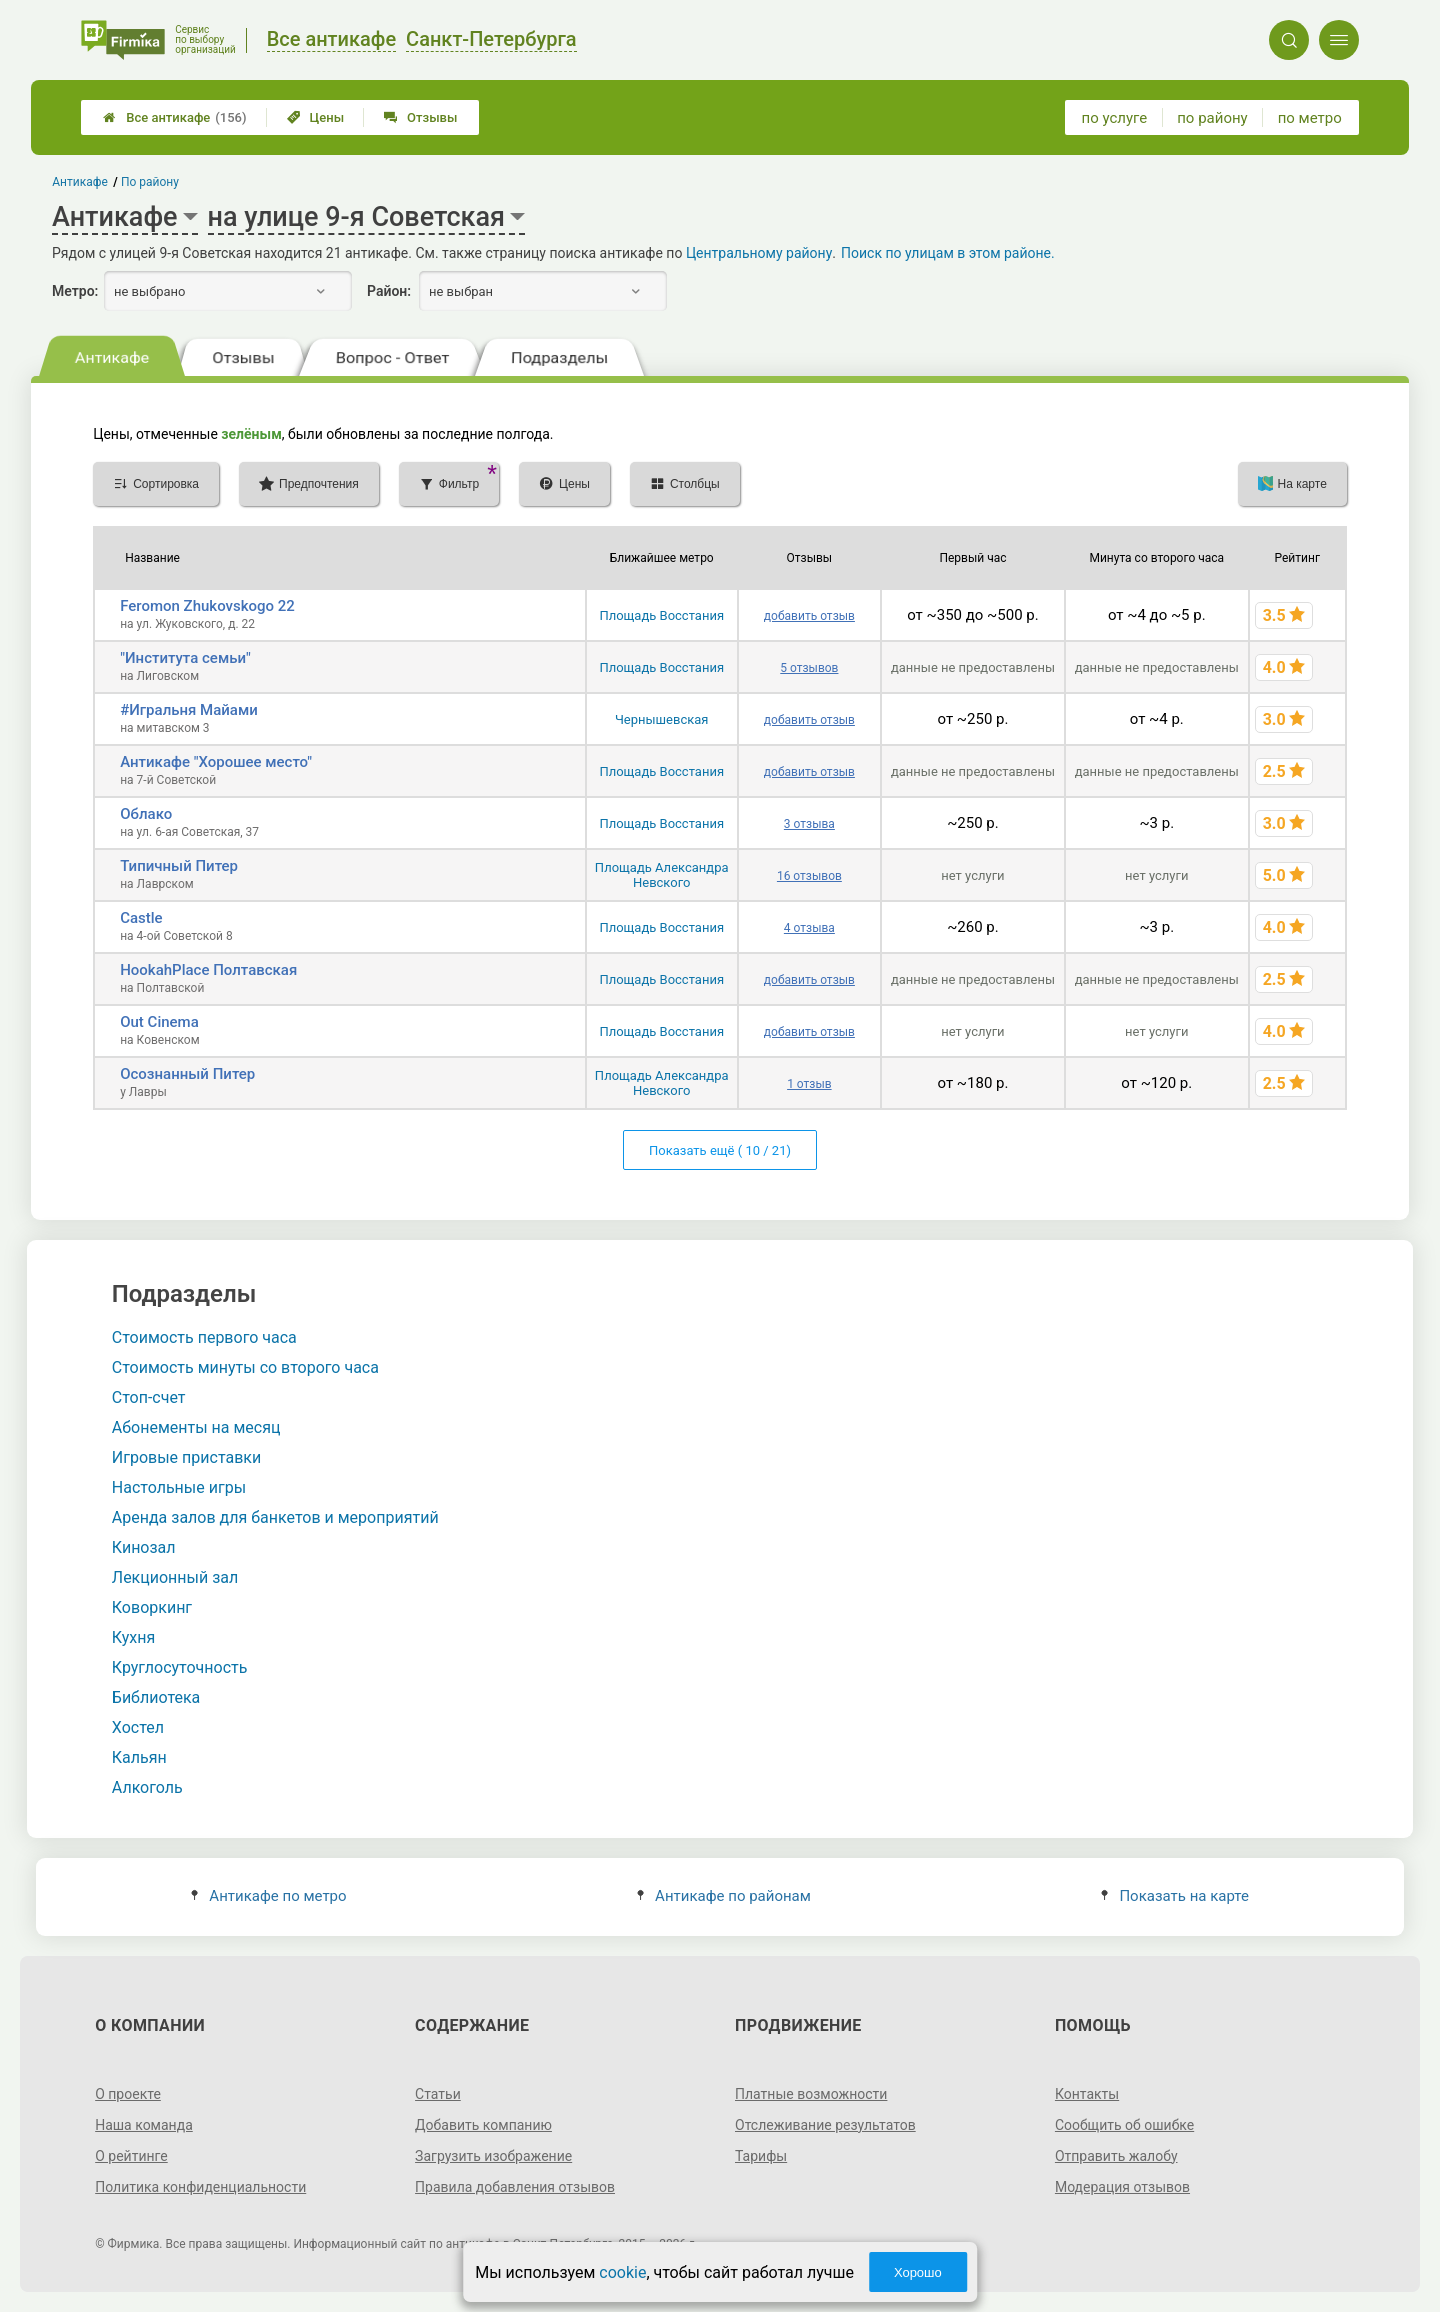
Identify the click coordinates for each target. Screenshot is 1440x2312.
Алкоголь (147, 1787)
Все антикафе (174, 117)
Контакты (1087, 2094)
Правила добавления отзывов (515, 2187)
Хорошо (918, 2272)
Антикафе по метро (268, 1896)
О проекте (128, 2094)
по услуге (1115, 118)
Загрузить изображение (493, 2156)
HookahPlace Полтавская (208, 970)
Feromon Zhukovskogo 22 (207, 606)
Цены (316, 117)
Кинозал (144, 1547)
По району (150, 182)
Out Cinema (159, 1022)
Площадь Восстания (661, 615)
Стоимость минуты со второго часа (245, 1367)
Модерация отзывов (1122, 2187)
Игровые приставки (186, 1457)
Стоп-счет (149, 1397)
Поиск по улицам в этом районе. (948, 253)
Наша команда (144, 2125)
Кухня (133, 1637)
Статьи (438, 2094)
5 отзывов (809, 668)
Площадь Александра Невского (662, 875)
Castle (141, 918)
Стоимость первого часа (204, 1337)
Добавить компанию (483, 2125)
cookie (622, 2272)
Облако (146, 814)
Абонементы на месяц (196, 1427)
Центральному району (759, 253)
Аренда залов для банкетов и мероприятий (275, 1517)
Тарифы (761, 2156)
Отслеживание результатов (825, 2125)
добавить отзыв (809, 616)
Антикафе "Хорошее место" (216, 762)
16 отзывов (809, 876)
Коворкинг (152, 1607)
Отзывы (420, 117)
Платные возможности (811, 2094)
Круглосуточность (180, 1667)
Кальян (139, 1757)
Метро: (75, 291)
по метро (1310, 118)
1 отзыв (809, 1084)
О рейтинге (131, 2156)
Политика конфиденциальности (200, 2187)
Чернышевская (662, 719)
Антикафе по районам (724, 1896)
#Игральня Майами (189, 710)
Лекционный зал (175, 1577)
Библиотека (156, 1697)
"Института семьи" (185, 658)
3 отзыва (809, 824)
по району (1212, 118)
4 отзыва (809, 928)
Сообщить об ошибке (1124, 2125)
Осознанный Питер (187, 1074)
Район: (389, 291)
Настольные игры (179, 1487)
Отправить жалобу (1116, 2156)
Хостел (138, 1727)
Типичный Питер (179, 866)
